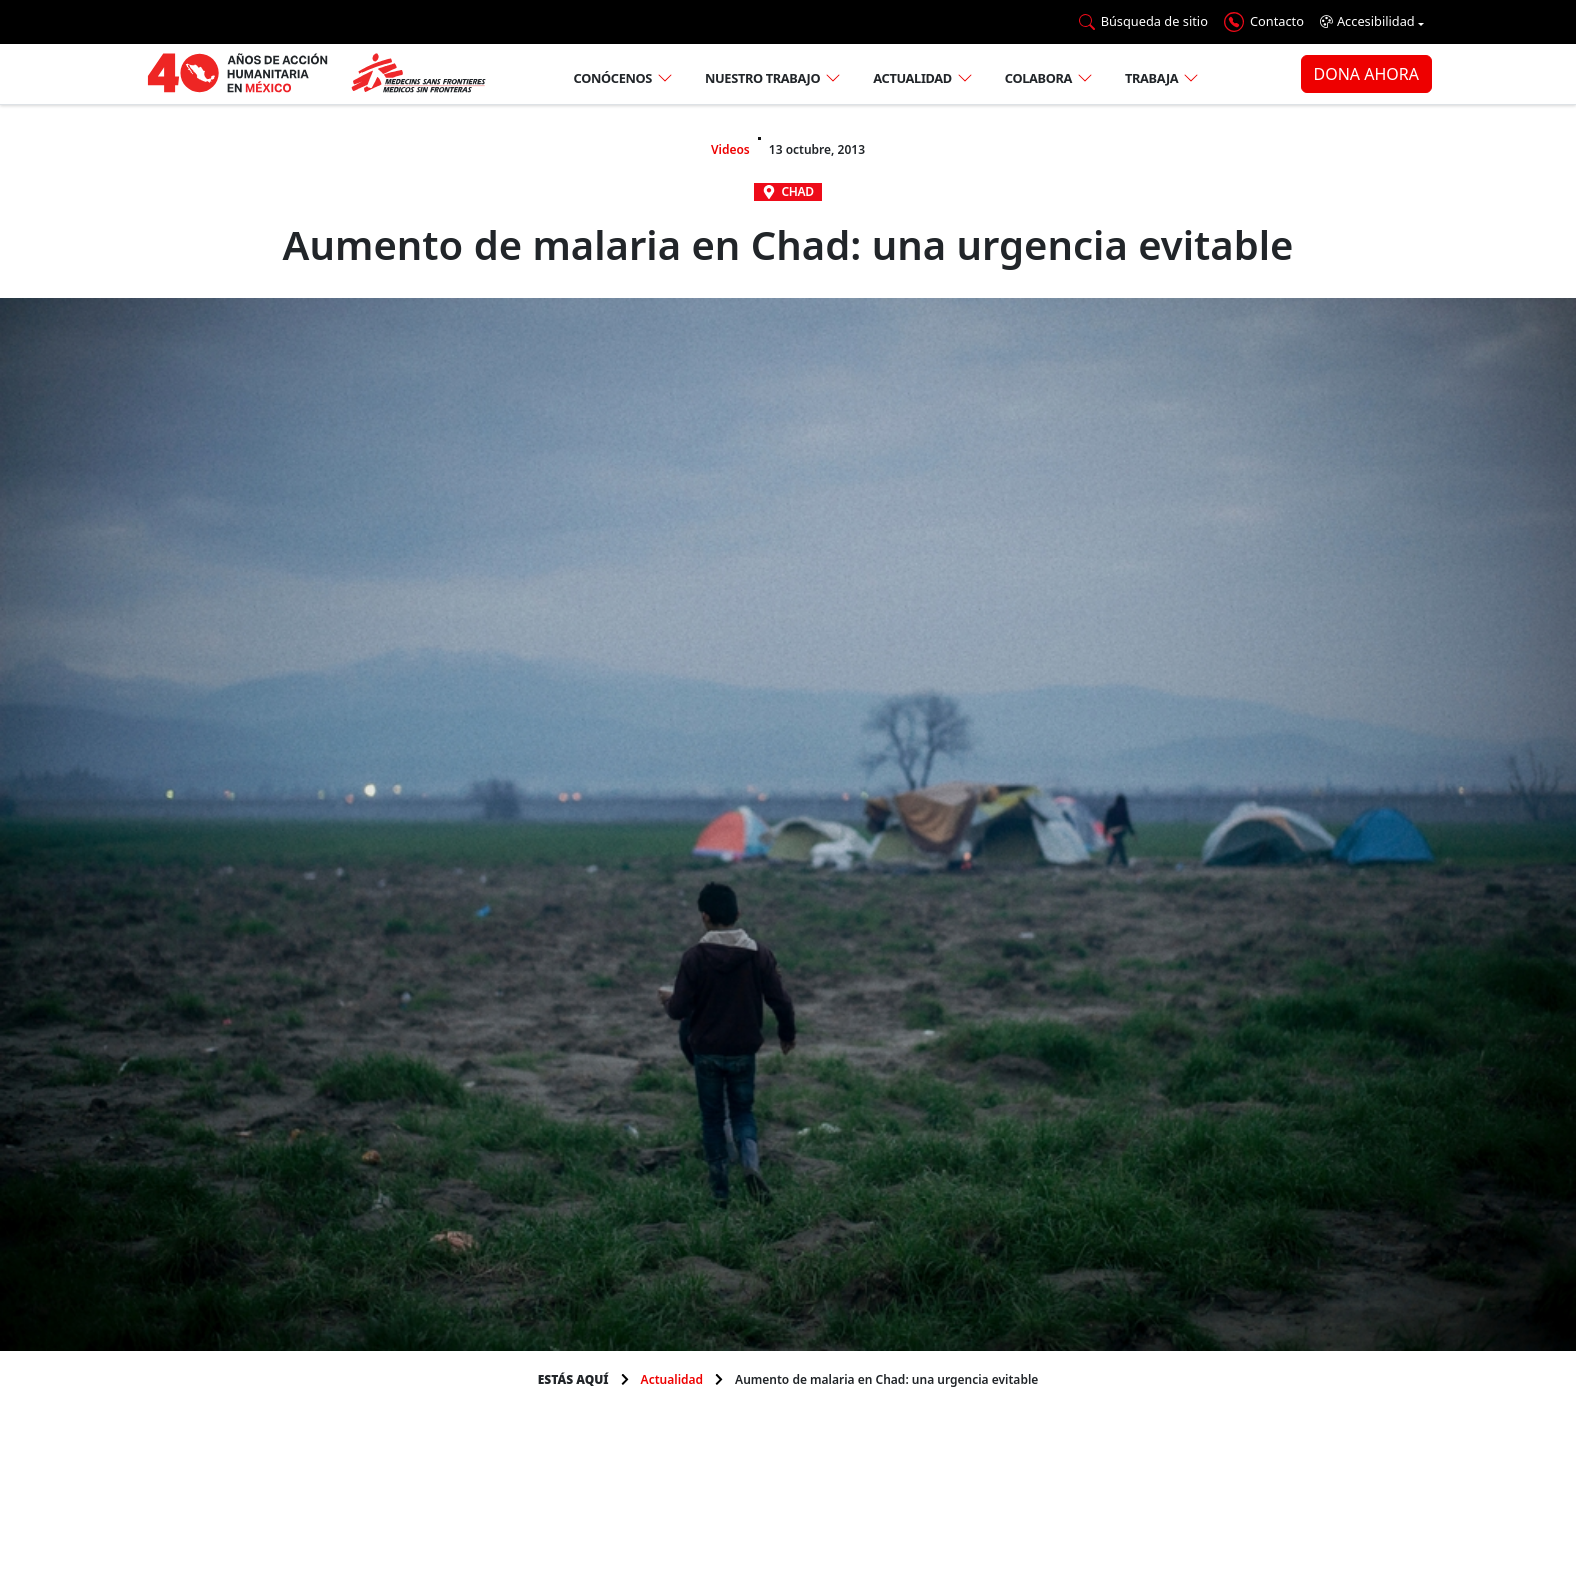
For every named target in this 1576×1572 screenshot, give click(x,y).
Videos (730, 149)
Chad (797, 191)
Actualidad (912, 78)
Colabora (1038, 78)
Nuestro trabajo (762, 78)
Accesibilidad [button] (1367, 21)
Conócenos (613, 78)
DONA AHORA (1366, 74)
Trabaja (1151, 78)
